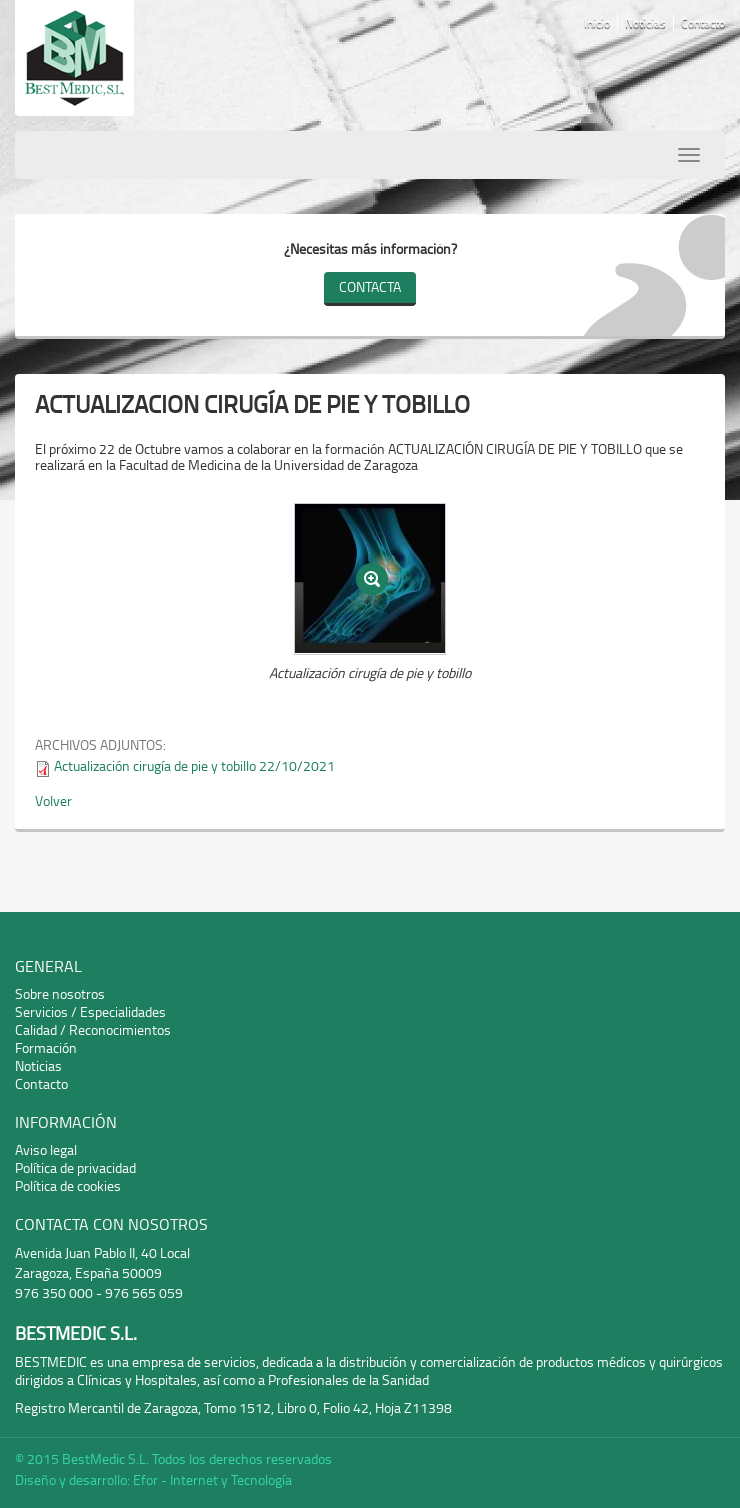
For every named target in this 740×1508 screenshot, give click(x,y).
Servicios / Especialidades (90, 1011)
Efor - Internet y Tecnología (212, 1479)
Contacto (703, 22)
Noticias (645, 22)
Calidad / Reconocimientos (93, 1029)
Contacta (370, 286)
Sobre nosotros (60, 993)
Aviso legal (46, 1149)
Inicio (597, 22)
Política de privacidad (75, 1167)
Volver (53, 800)
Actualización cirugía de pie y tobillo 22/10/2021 (194, 765)
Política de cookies (68, 1185)
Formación (46, 1047)
